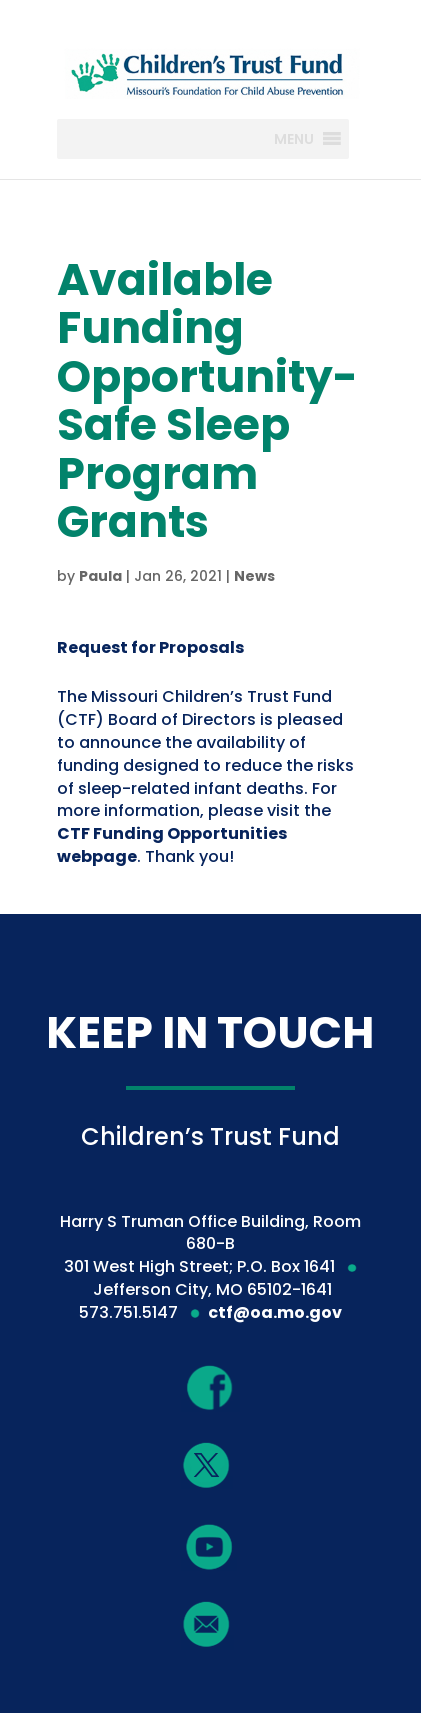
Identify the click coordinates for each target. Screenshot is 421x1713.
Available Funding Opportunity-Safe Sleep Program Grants (207, 400)
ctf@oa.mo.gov (275, 1312)
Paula (100, 576)
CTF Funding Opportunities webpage (172, 845)
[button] (294, 139)
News (254, 576)
